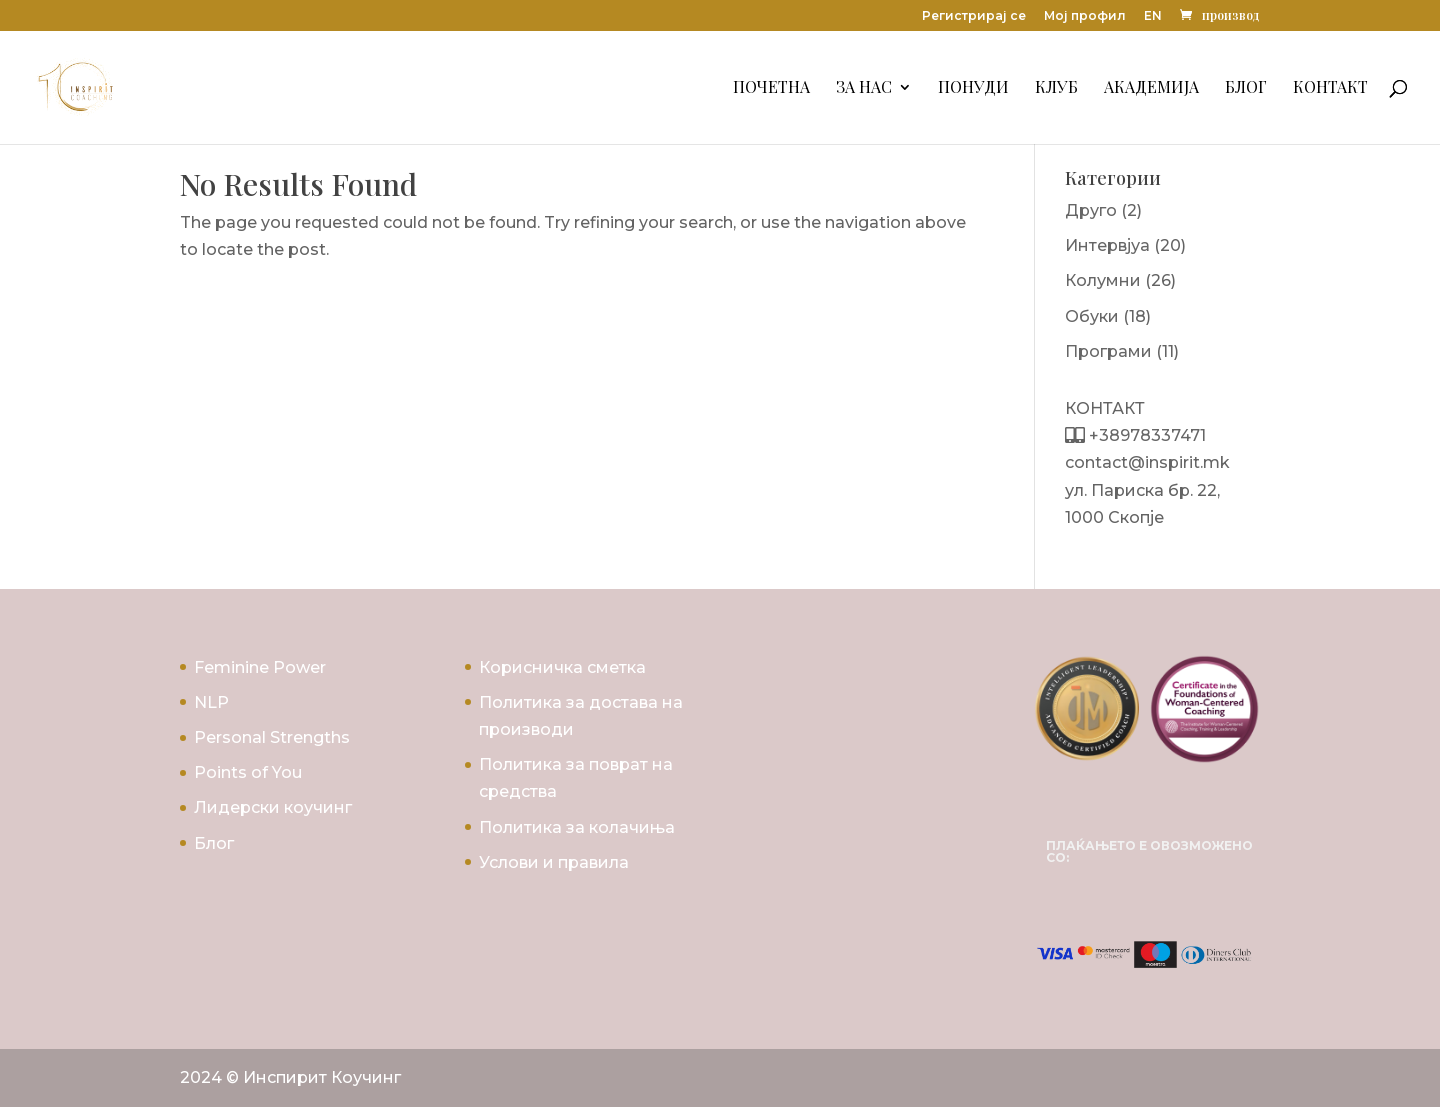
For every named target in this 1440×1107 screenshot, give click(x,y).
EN (1153, 16)
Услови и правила (554, 862)
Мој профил (1085, 16)
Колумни (1103, 280)
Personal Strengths (272, 737)
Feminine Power (260, 667)
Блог (1246, 88)
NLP (211, 702)
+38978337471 (1145, 435)
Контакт (1330, 88)
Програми (1108, 351)
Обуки (1092, 316)
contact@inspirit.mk (1147, 462)
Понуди (973, 88)
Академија (1151, 88)
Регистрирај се (974, 16)
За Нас (864, 88)
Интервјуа (1107, 245)
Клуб (1056, 88)
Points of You (248, 772)
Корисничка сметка (562, 667)
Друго (1091, 210)
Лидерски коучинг (273, 807)
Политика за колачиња (577, 827)
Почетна (771, 88)
